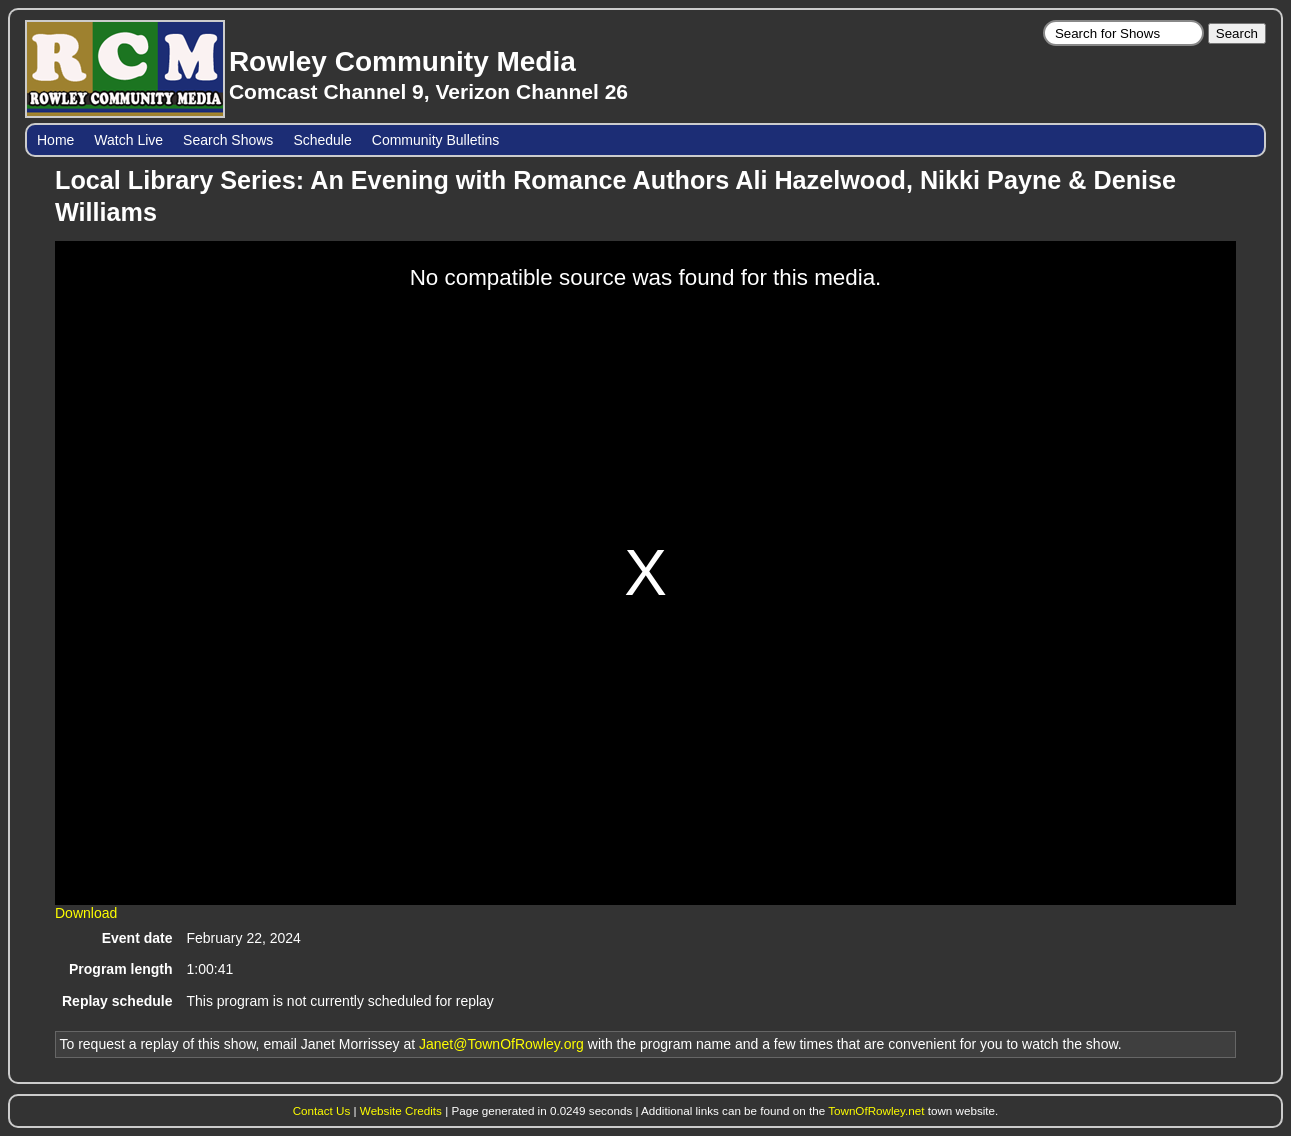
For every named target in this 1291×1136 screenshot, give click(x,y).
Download (86, 913)
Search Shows (228, 140)
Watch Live (128, 140)
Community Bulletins (436, 140)
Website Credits (401, 1110)
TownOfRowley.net (876, 1110)
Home (55, 140)
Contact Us (322, 1110)
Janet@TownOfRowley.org (501, 1044)
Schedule (322, 140)
